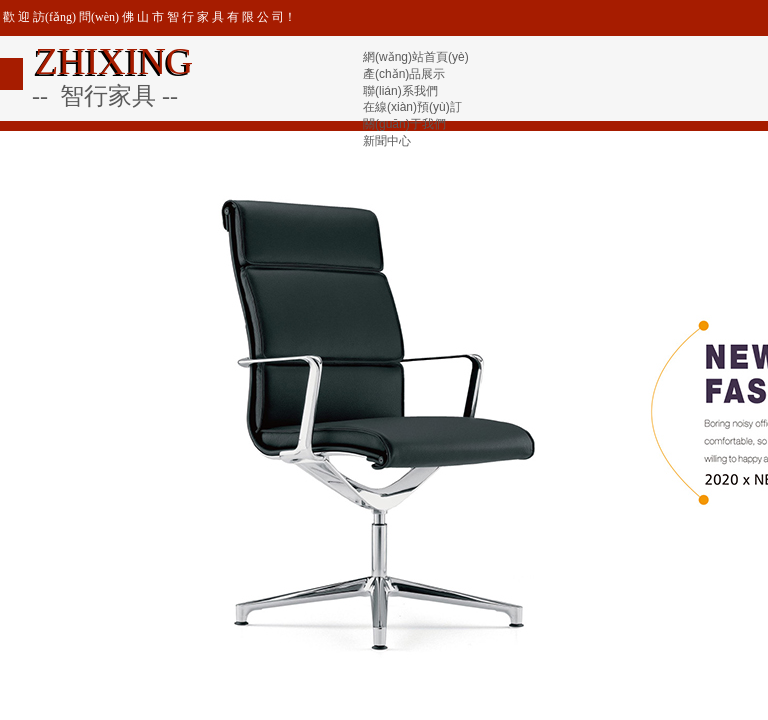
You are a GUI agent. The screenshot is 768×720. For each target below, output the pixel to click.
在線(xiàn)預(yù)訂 (412, 107)
